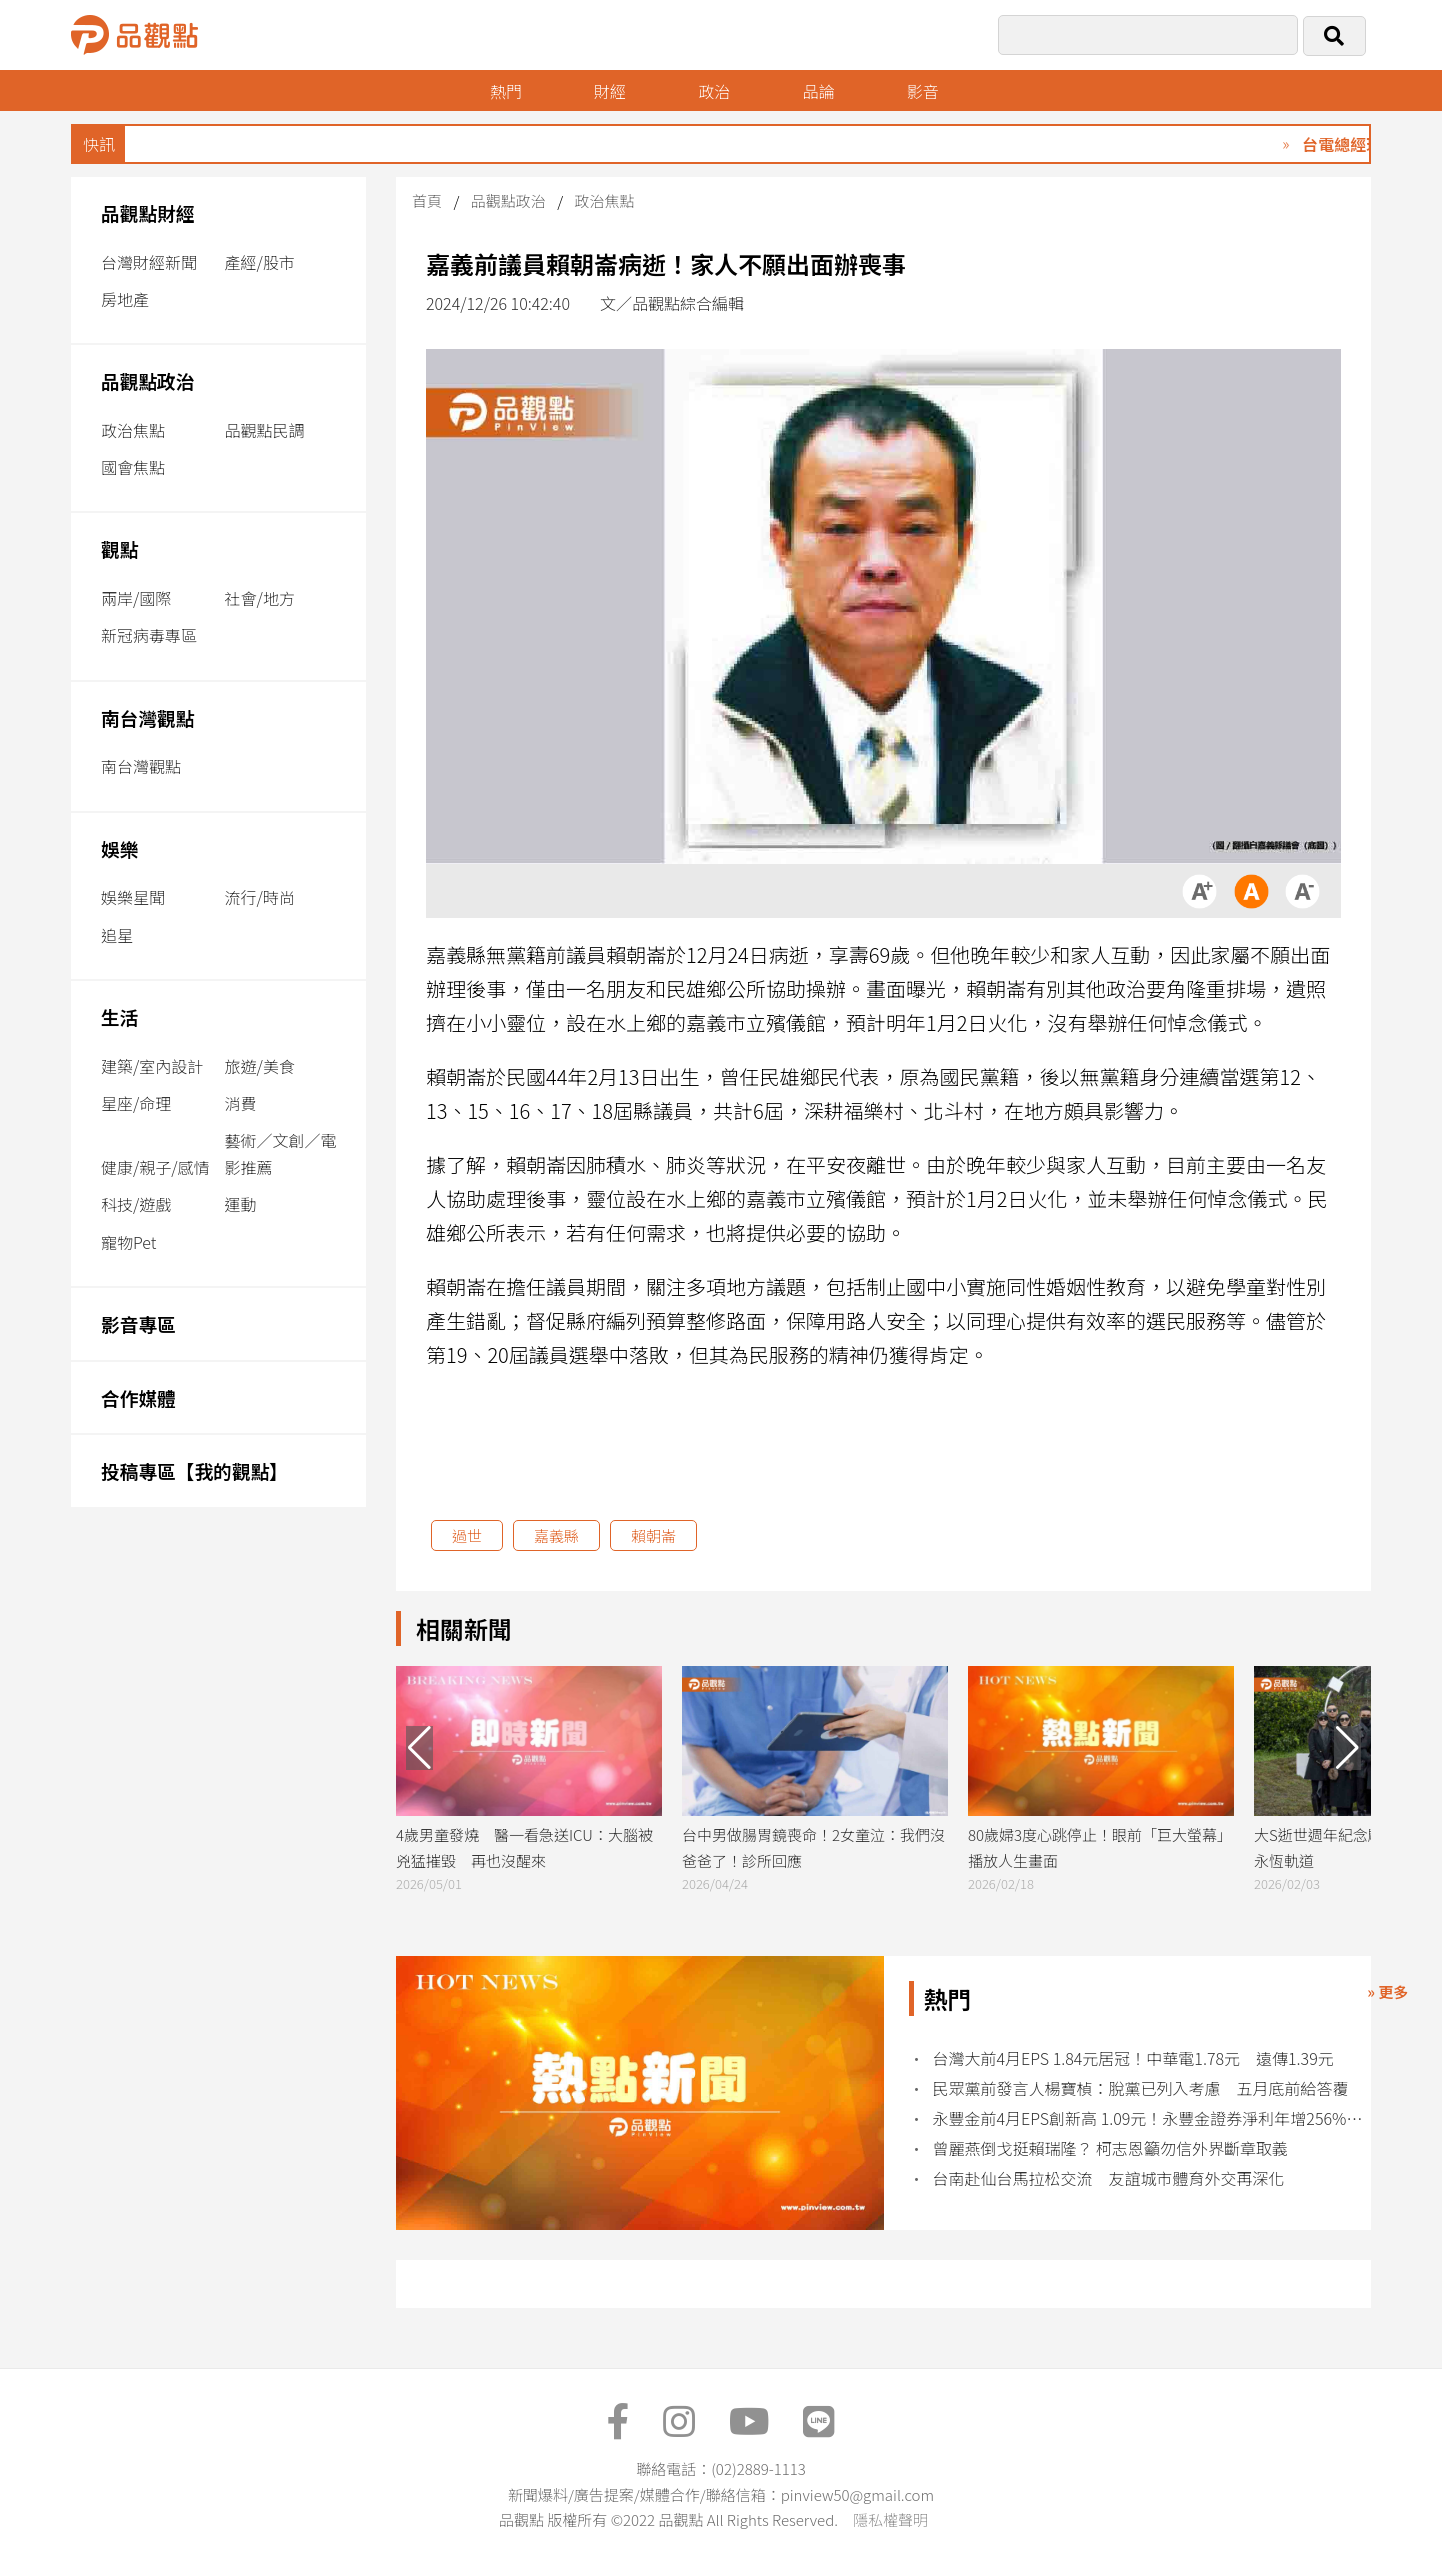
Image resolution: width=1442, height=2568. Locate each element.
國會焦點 (133, 467)
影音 (924, 91)
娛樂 (119, 848)
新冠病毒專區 (149, 635)
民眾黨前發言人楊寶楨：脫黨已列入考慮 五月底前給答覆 (1141, 2088)
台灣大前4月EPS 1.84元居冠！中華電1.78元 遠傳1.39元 (1133, 2058)
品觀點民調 (265, 430)
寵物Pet (128, 1242)
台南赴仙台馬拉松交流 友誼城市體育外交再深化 (1109, 2178)
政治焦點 (133, 430)
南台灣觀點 (148, 717)
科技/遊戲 (136, 1204)
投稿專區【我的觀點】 (194, 1470)
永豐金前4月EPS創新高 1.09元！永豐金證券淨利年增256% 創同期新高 (1149, 2118)
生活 (119, 1016)
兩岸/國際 (136, 598)
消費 (241, 1103)
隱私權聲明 (890, 2519)
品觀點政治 (148, 380)
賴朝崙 (653, 1535)
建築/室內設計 (152, 1066)
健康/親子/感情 (155, 1167)
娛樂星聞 (133, 897)
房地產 (125, 299)
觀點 (119, 548)
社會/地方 (260, 598)
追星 (117, 935)
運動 (241, 1204)
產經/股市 (260, 262)
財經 (610, 91)
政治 (715, 91)
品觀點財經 (148, 212)
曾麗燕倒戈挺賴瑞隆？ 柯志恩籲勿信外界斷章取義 (1111, 2148)
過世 (467, 1535)
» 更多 (1387, 1991)
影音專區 (138, 1323)
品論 (819, 91)
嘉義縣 (556, 1535)
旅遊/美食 (260, 1066)
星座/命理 (136, 1103)
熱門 (506, 91)
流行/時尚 (260, 897)
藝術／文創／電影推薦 (281, 1153)
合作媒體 (138, 1397)
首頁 (427, 200)
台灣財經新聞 (149, 262)
